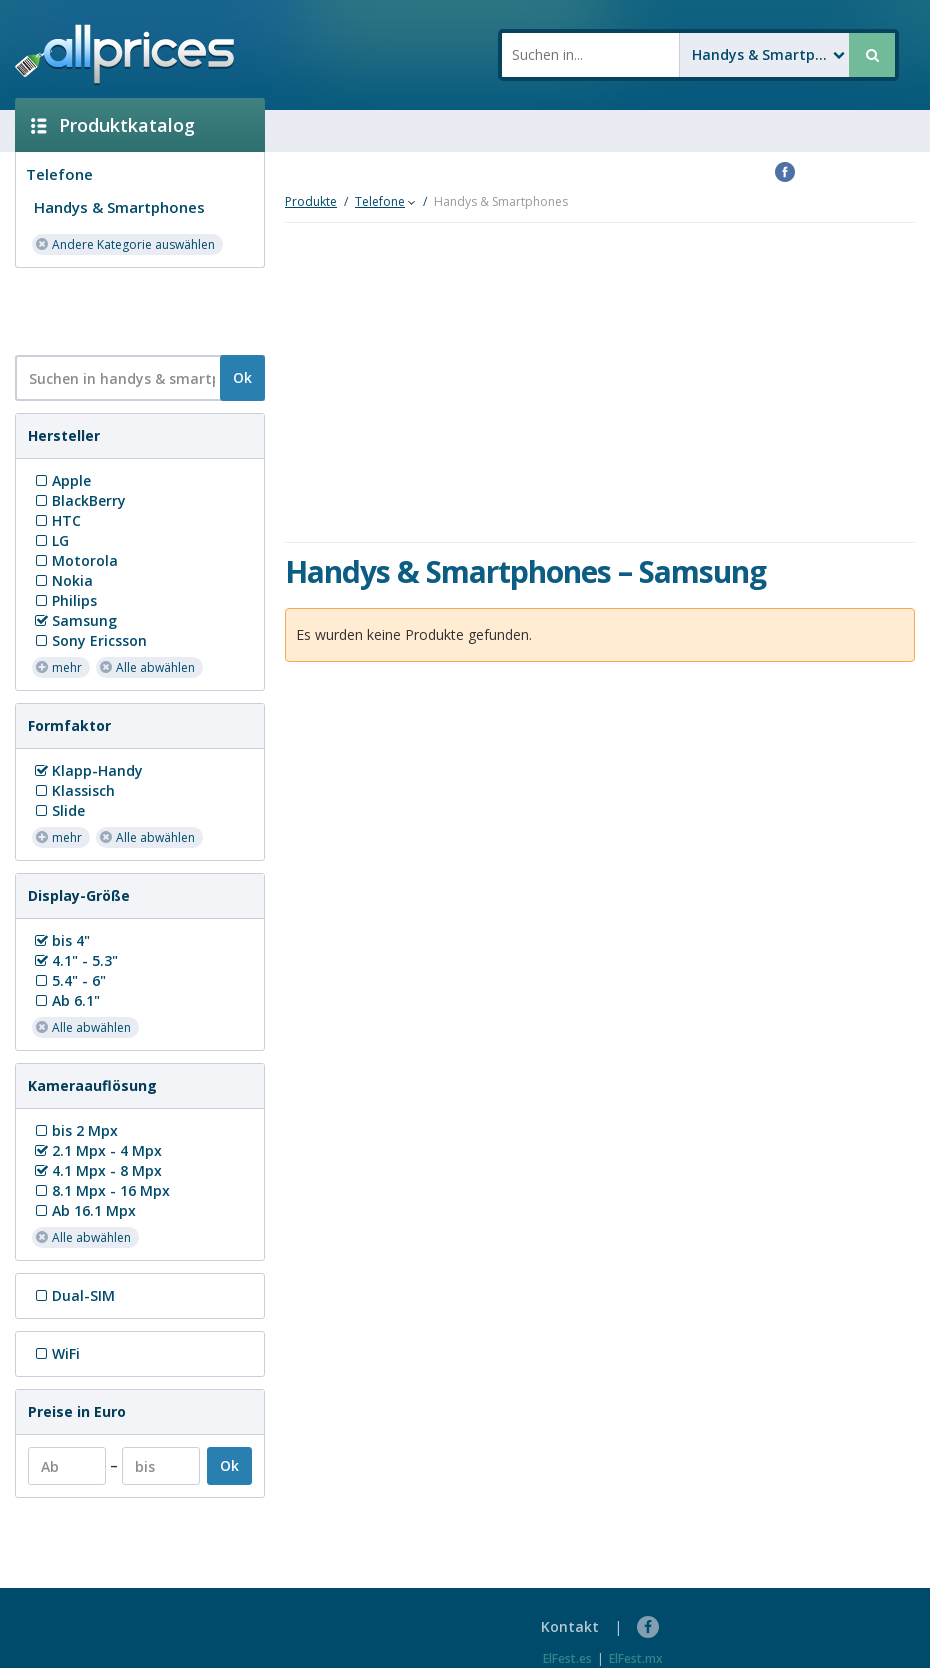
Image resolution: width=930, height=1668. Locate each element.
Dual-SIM (73, 1295)
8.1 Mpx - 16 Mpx (101, 1190)
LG (50, 540)
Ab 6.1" (66, 1000)
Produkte (311, 201)
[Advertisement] (132, 310)
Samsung (74, 620)
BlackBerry (79, 500)
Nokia (62, 580)
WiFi (56, 1353)
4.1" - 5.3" (75, 960)
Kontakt (570, 1626)
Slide (58, 810)
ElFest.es (567, 1658)
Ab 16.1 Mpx (84, 1210)
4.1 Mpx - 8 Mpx (97, 1170)
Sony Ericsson (89, 640)
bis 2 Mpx (75, 1130)
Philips (64, 600)
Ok (242, 377)
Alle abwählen (147, 666)
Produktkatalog (113, 125)
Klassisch (73, 790)
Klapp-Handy (87, 770)
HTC (56, 520)
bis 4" (61, 940)
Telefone (59, 174)
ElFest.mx (636, 1658)
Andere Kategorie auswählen (125, 243)
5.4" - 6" (69, 980)
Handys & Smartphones (119, 207)
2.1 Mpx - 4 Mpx (97, 1150)
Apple (61, 480)
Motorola (75, 560)
